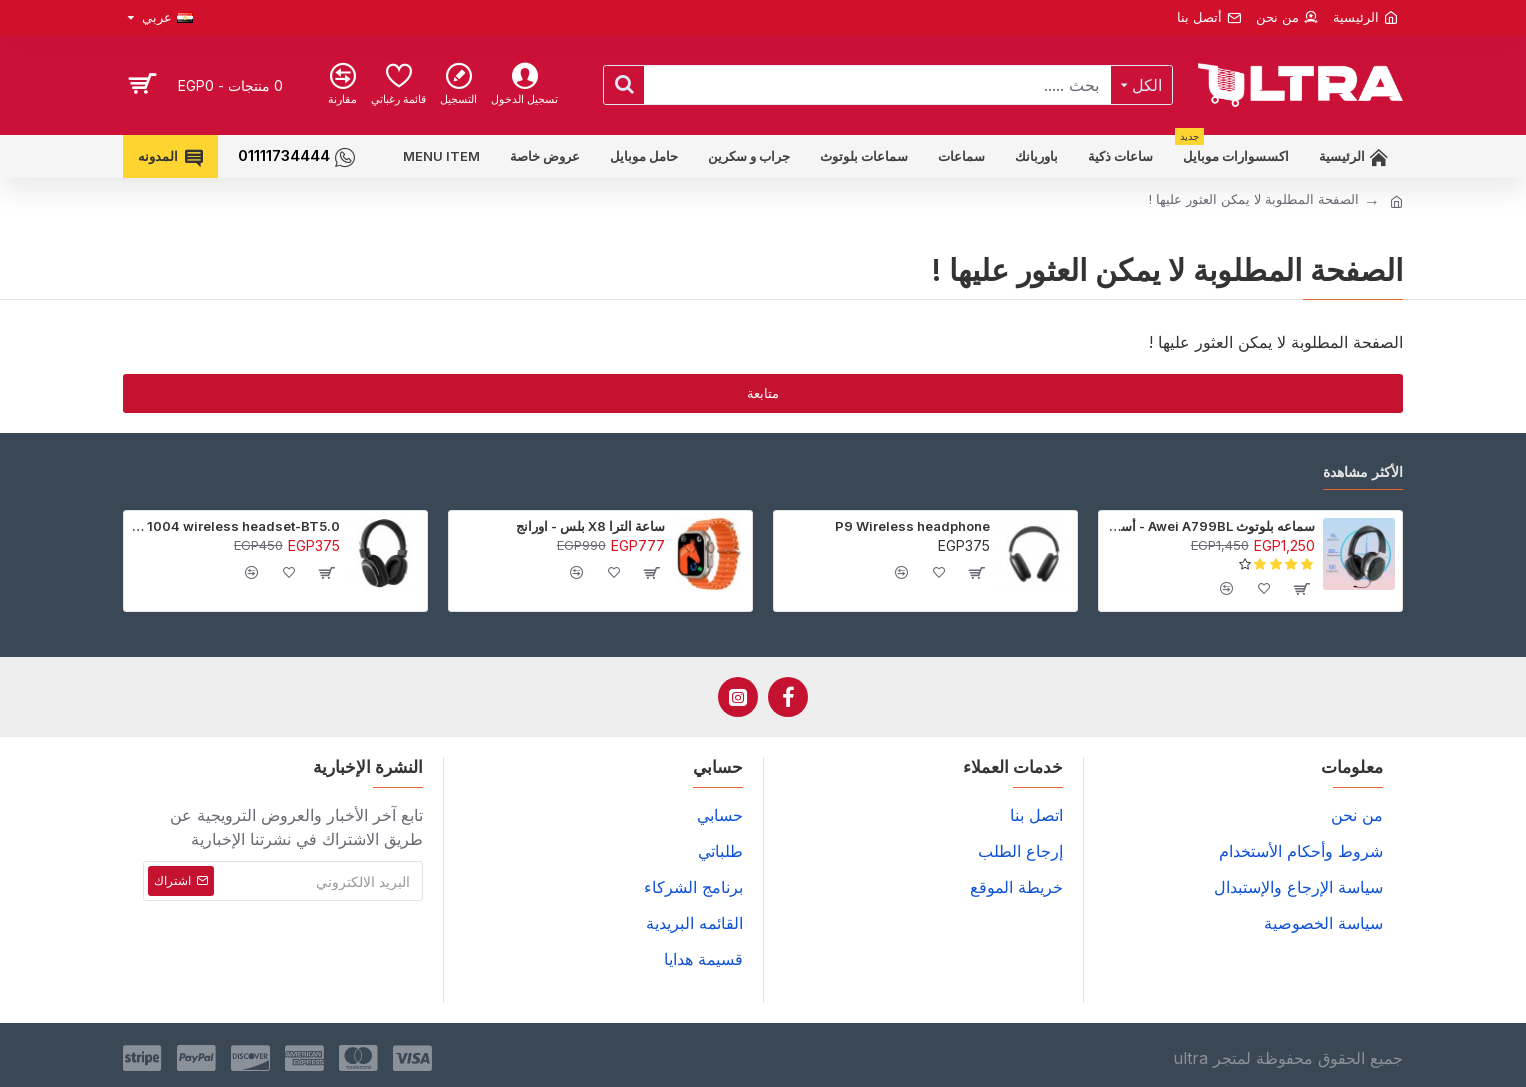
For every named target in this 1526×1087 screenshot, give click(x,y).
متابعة (763, 393)
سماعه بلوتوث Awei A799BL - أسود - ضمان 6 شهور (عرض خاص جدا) (1210, 526)
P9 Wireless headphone (912, 526)
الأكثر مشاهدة (1363, 471)
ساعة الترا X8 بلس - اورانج (590, 526)
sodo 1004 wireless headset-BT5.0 (235, 526)
